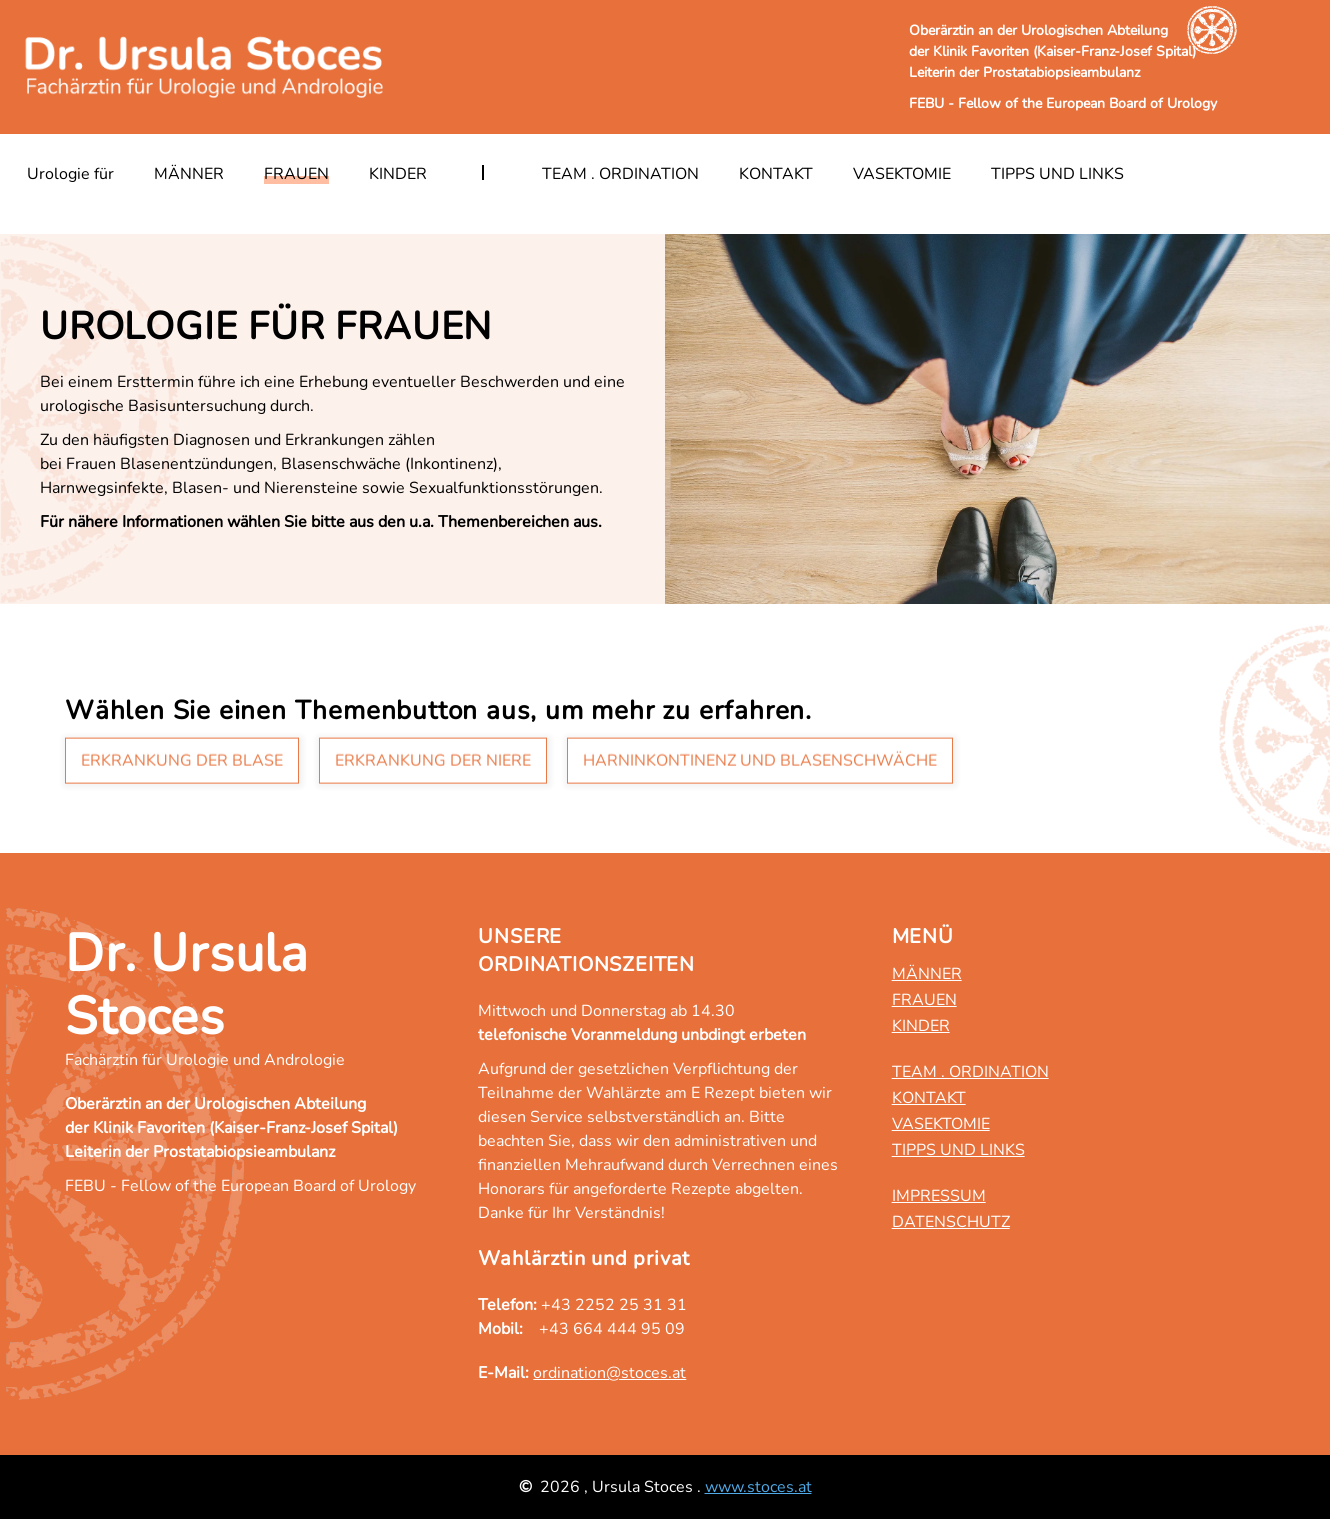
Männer (189, 174)
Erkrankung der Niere (433, 763)
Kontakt (776, 174)
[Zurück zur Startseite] (207, 67)
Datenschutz (951, 1222)
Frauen (296, 174)
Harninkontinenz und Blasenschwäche (760, 763)
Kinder (398, 174)
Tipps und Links (1057, 174)
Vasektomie (902, 174)
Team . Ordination (620, 174)
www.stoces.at (758, 1487)
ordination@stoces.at (609, 1373)
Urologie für (70, 174)
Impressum (939, 1196)
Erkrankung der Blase (182, 763)
